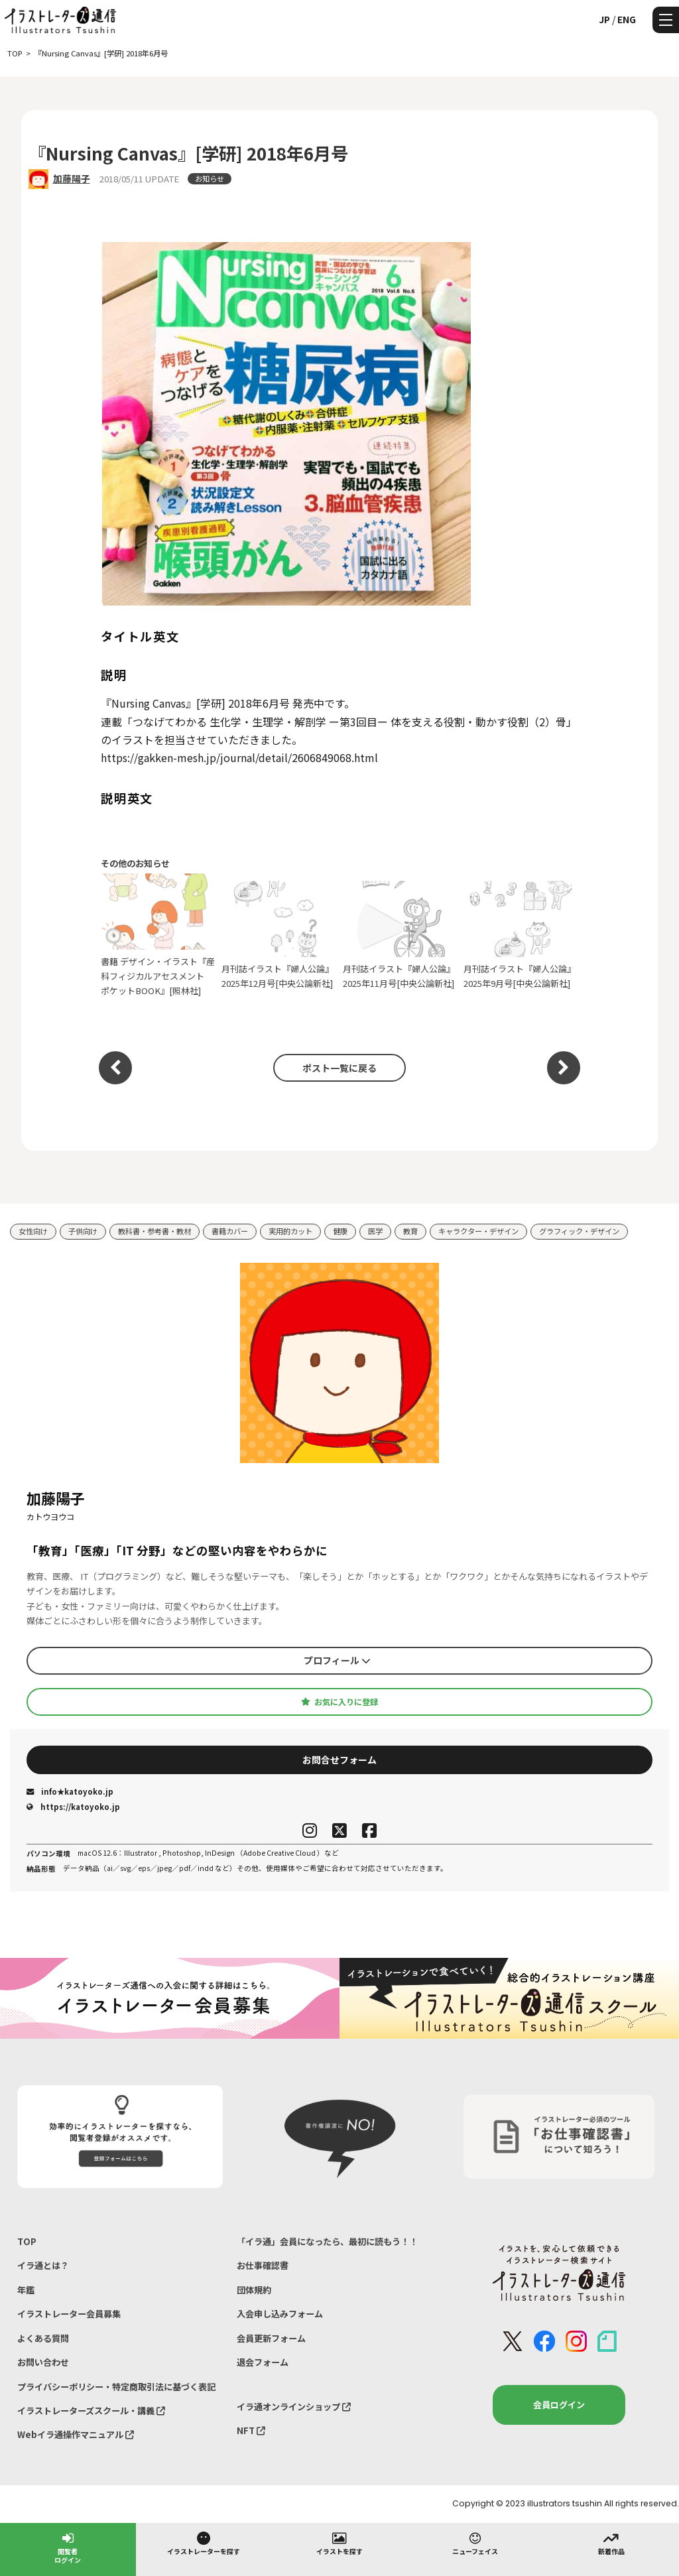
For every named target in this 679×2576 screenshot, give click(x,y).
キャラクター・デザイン (478, 1231)
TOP (26, 2241)
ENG (626, 19)
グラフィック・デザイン (579, 1231)
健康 (340, 1231)
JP (604, 19)
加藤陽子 (71, 178)
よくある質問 (43, 2338)
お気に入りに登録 (339, 1702)
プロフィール (337, 1660)
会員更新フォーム (271, 2338)
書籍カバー (230, 1231)
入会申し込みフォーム (280, 2313)
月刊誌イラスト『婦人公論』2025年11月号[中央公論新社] (400, 935)
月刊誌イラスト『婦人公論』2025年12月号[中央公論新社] (278, 935)
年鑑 (25, 2290)
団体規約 (254, 2290)
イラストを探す (339, 2543)
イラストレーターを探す (203, 2543)
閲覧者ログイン (67, 2547)
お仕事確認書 (262, 2265)
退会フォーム (262, 2362)
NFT (251, 2430)
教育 (410, 1231)
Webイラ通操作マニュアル (75, 2434)
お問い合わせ (43, 2362)
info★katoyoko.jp (70, 1791)
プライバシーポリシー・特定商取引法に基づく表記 (116, 2386)
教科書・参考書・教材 (154, 1231)
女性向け (33, 1231)
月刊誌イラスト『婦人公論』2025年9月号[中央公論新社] (520, 935)
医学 (375, 1231)
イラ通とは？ (43, 2265)
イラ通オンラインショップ (294, 2406)
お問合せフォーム (339, 1759)
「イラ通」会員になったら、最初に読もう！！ (327, 2241)
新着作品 (611, 2543)
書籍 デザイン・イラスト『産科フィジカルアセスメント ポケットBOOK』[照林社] (158, 935)
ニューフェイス (475, 2543)
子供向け (82, 1231)
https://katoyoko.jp (73, 1806)
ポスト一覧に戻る (339, 1067)
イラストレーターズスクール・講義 (91, 2410)
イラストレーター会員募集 (69, 2313)
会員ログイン (559, 2404)
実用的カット (290, 1231)
